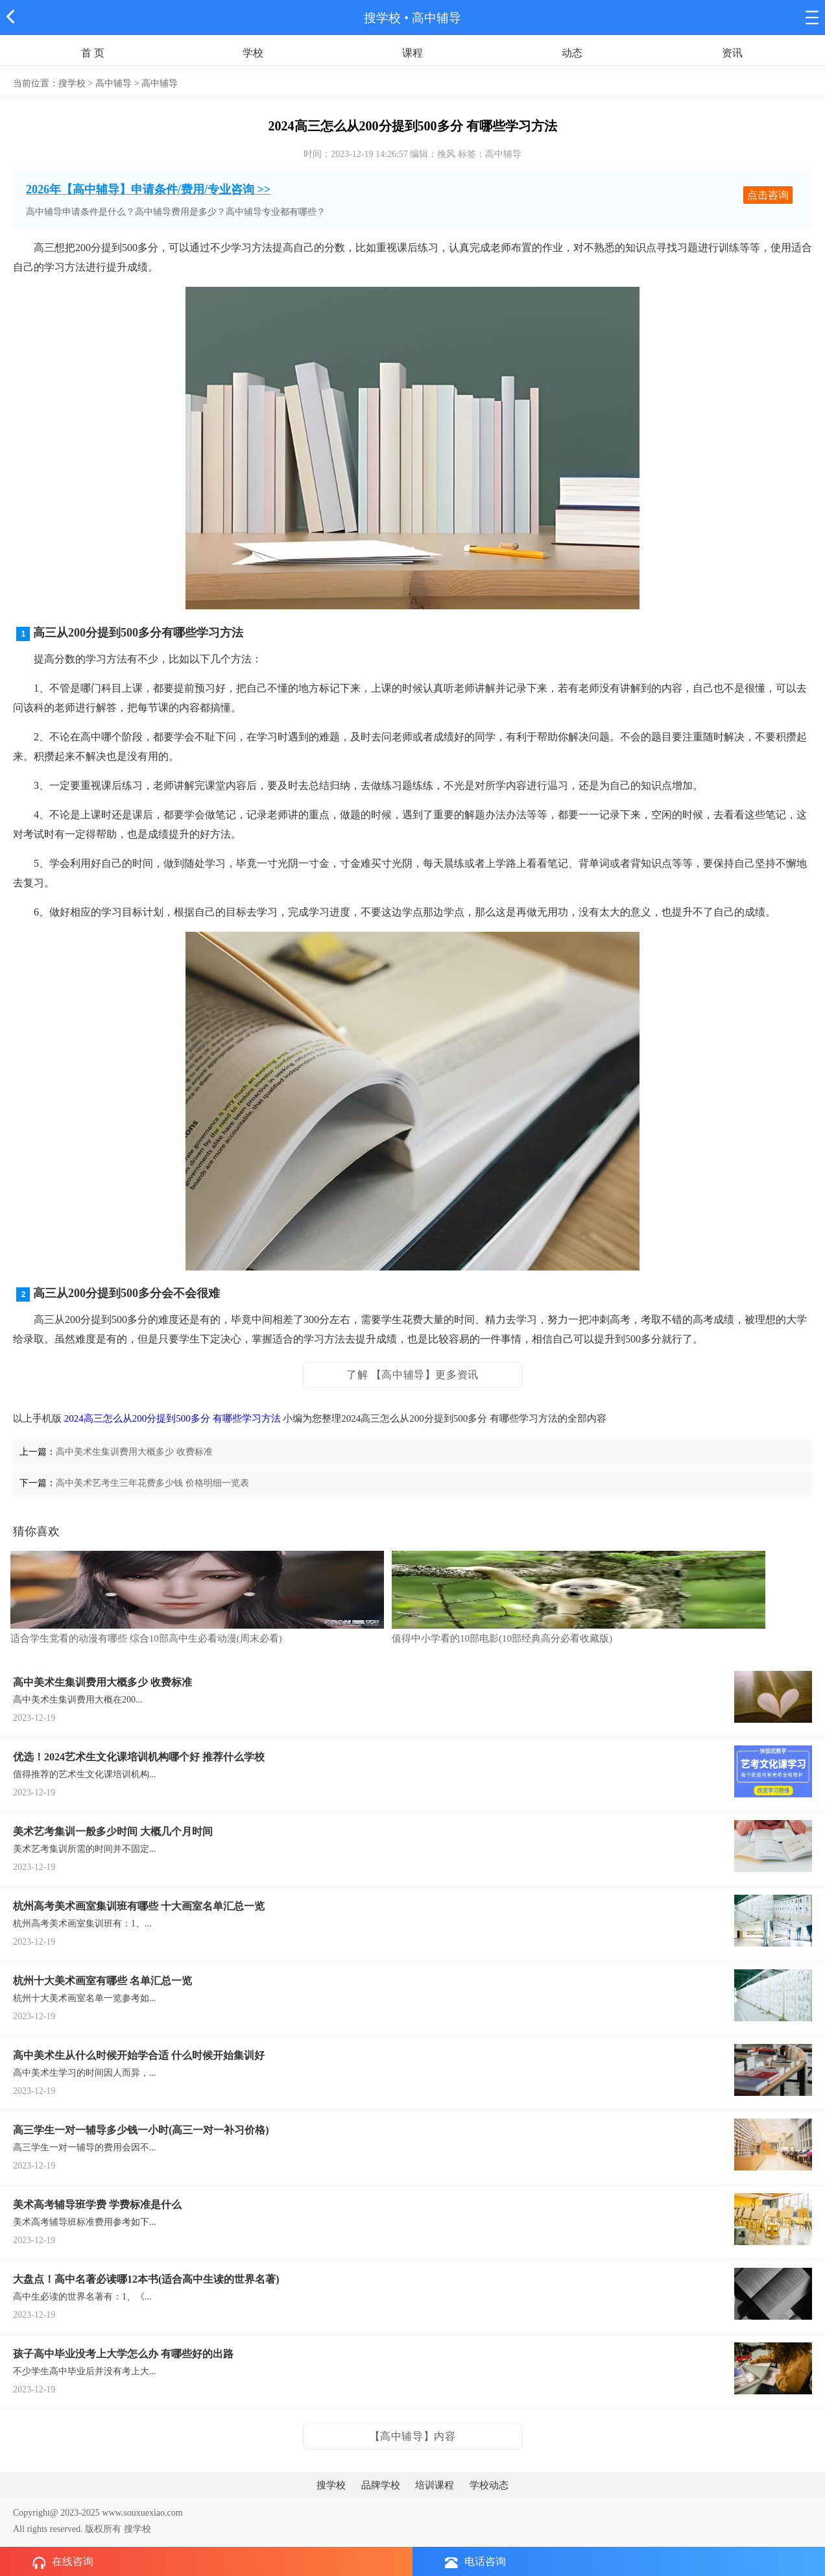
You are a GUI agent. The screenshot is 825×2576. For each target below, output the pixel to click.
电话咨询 (475, 2562)
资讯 (732, 52)
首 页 (92, 52)
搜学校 (382, 18)
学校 (253, 52)
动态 (572, 52)
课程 (412, 52)
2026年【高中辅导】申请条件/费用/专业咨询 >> (148, 189)
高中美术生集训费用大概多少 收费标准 (134, 1452)
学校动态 (489, 2485)
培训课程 (434, 2485)
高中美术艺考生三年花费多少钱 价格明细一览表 (152, 1483)
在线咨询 (62, 2562)
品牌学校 (380, 2485)
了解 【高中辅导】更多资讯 (412, 1374)
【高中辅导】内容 (413, 2436)
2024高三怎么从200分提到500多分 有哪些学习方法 (172, 1418)
